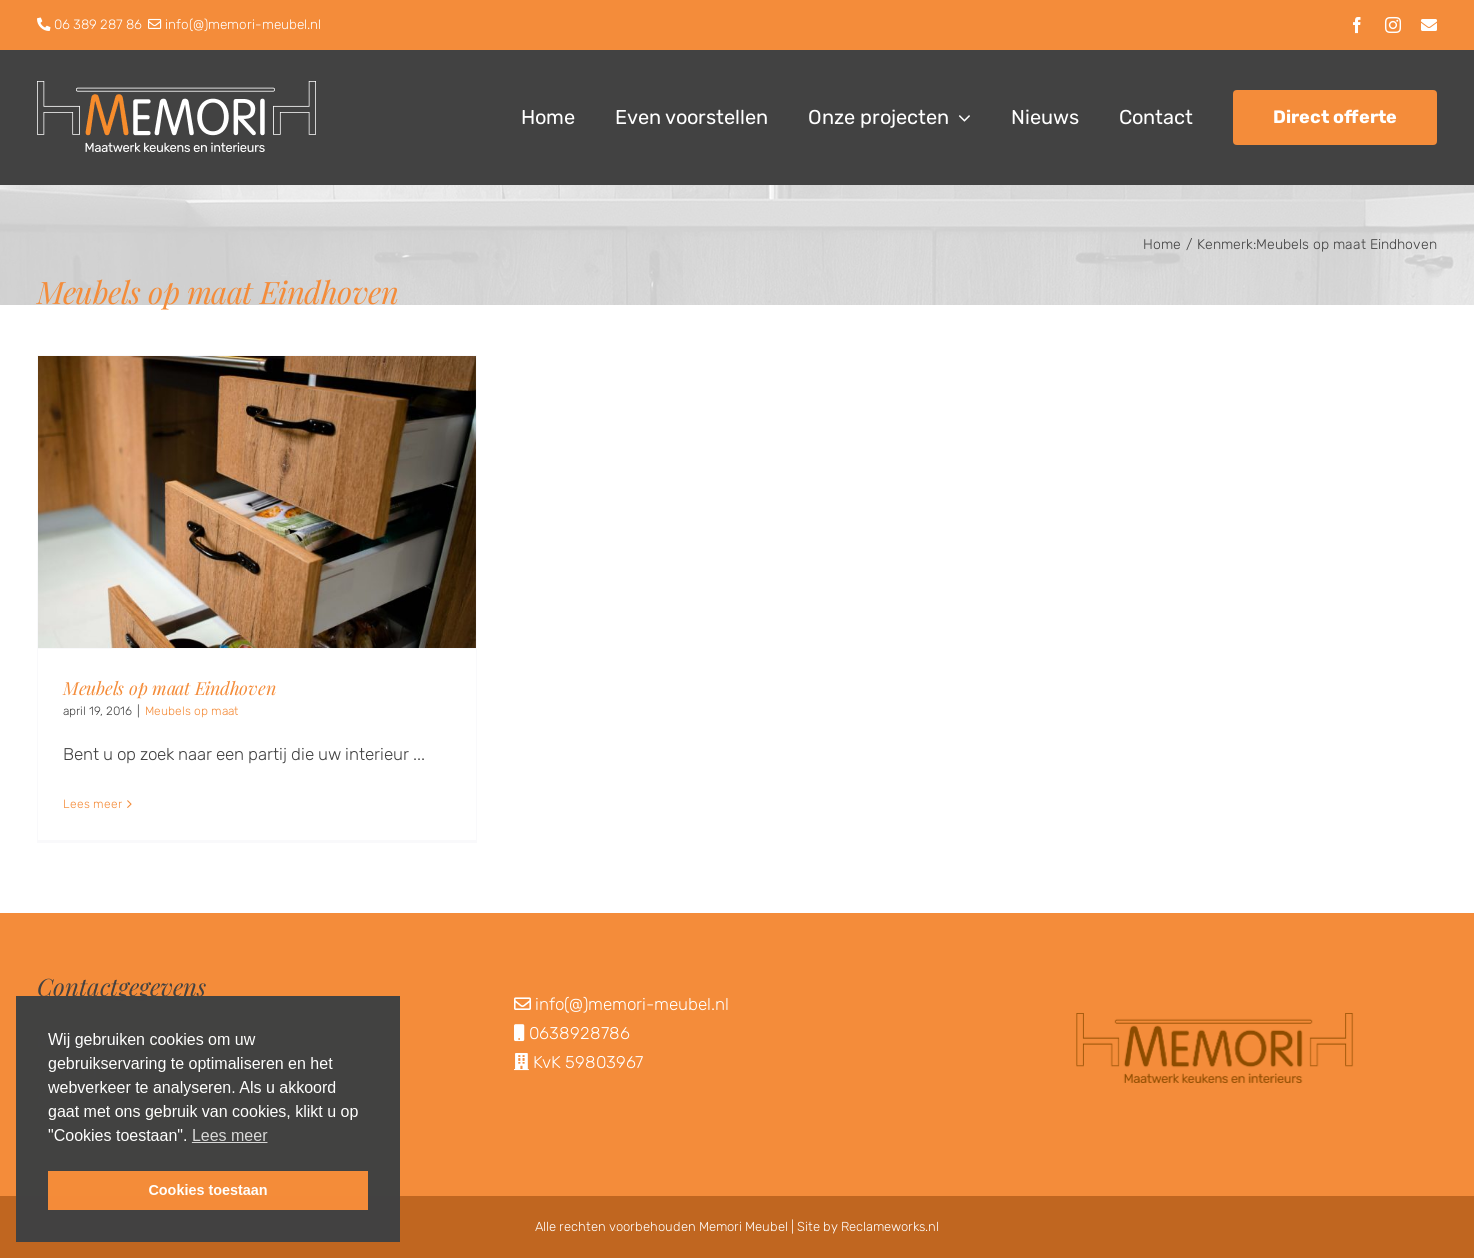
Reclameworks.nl (890, 1226)
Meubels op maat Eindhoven (169, 688)
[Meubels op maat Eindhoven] (257, 502)
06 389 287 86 (98, 24)
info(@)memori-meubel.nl (243, 24)
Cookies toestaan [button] (207, 1190)
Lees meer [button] (230, 1135)
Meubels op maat (191, 711)
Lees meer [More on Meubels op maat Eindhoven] (92, 804)
